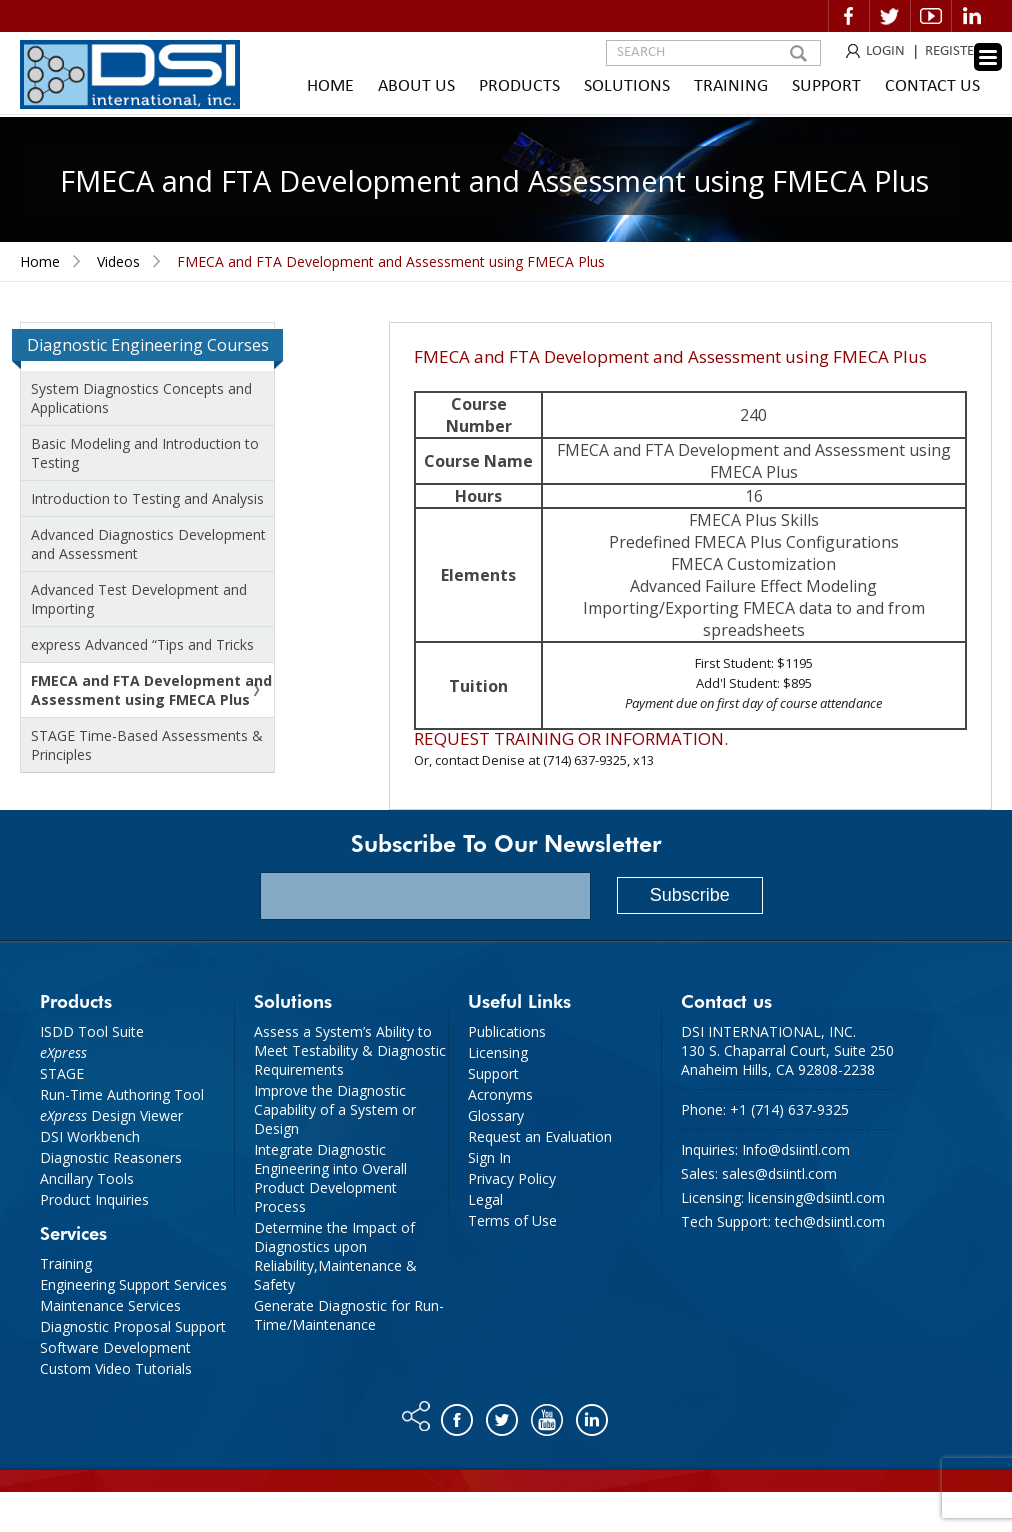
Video (931, 16)
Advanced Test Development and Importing (139, 599)
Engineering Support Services (133, 1284)
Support (826, 86)
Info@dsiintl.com (796, 1149)
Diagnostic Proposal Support (133, 1326)
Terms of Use (512, 1220)
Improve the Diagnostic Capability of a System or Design (335, 1109)
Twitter (890, 16)
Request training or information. (571, 738)
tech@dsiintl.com (830, 1221)
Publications (507, 1031)
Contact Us (932, 86)
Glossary (496, 1115)
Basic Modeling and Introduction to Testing (145, 453)
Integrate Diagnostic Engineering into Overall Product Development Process (330, 1178)
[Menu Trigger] (988, 57)
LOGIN (885, 51)
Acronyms (500, 1094)
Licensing (498, 1052)
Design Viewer (111, 1115)
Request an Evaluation (540, 1136)
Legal (485, 1199)
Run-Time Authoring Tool (122, 1094)
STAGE (62, 1073)
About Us (416, 86)
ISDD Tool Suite (92, 1031)
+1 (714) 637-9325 (789, 1109)
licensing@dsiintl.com (816, 1197)
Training (731, 86)
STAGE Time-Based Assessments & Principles (147, 745)
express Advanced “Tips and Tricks (142, 644)
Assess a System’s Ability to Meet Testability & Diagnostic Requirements (350, 1050)
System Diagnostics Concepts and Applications (141, 398)
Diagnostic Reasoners (111, 1157)
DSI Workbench (90, 1136)
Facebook (849, 16)
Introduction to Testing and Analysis (147, 498)
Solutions (627, 86)
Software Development (115, 1347)
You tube (548, 1415)
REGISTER (953, 51)
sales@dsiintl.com (779, 1173)
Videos (118, 261)
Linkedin (972, 16)
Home (330, 86)
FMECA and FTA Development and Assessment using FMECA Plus (151, 690)
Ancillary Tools (87, 1178)
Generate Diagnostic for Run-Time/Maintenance (349, 1315)
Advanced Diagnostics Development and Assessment (148, 544)
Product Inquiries (94, 1199)
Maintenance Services (110, 1305)
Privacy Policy (512, 1178)
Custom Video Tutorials (116, 1368)
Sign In (489, 1157)
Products (519, 86)
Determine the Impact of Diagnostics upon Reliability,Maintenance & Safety (335, 1256)
